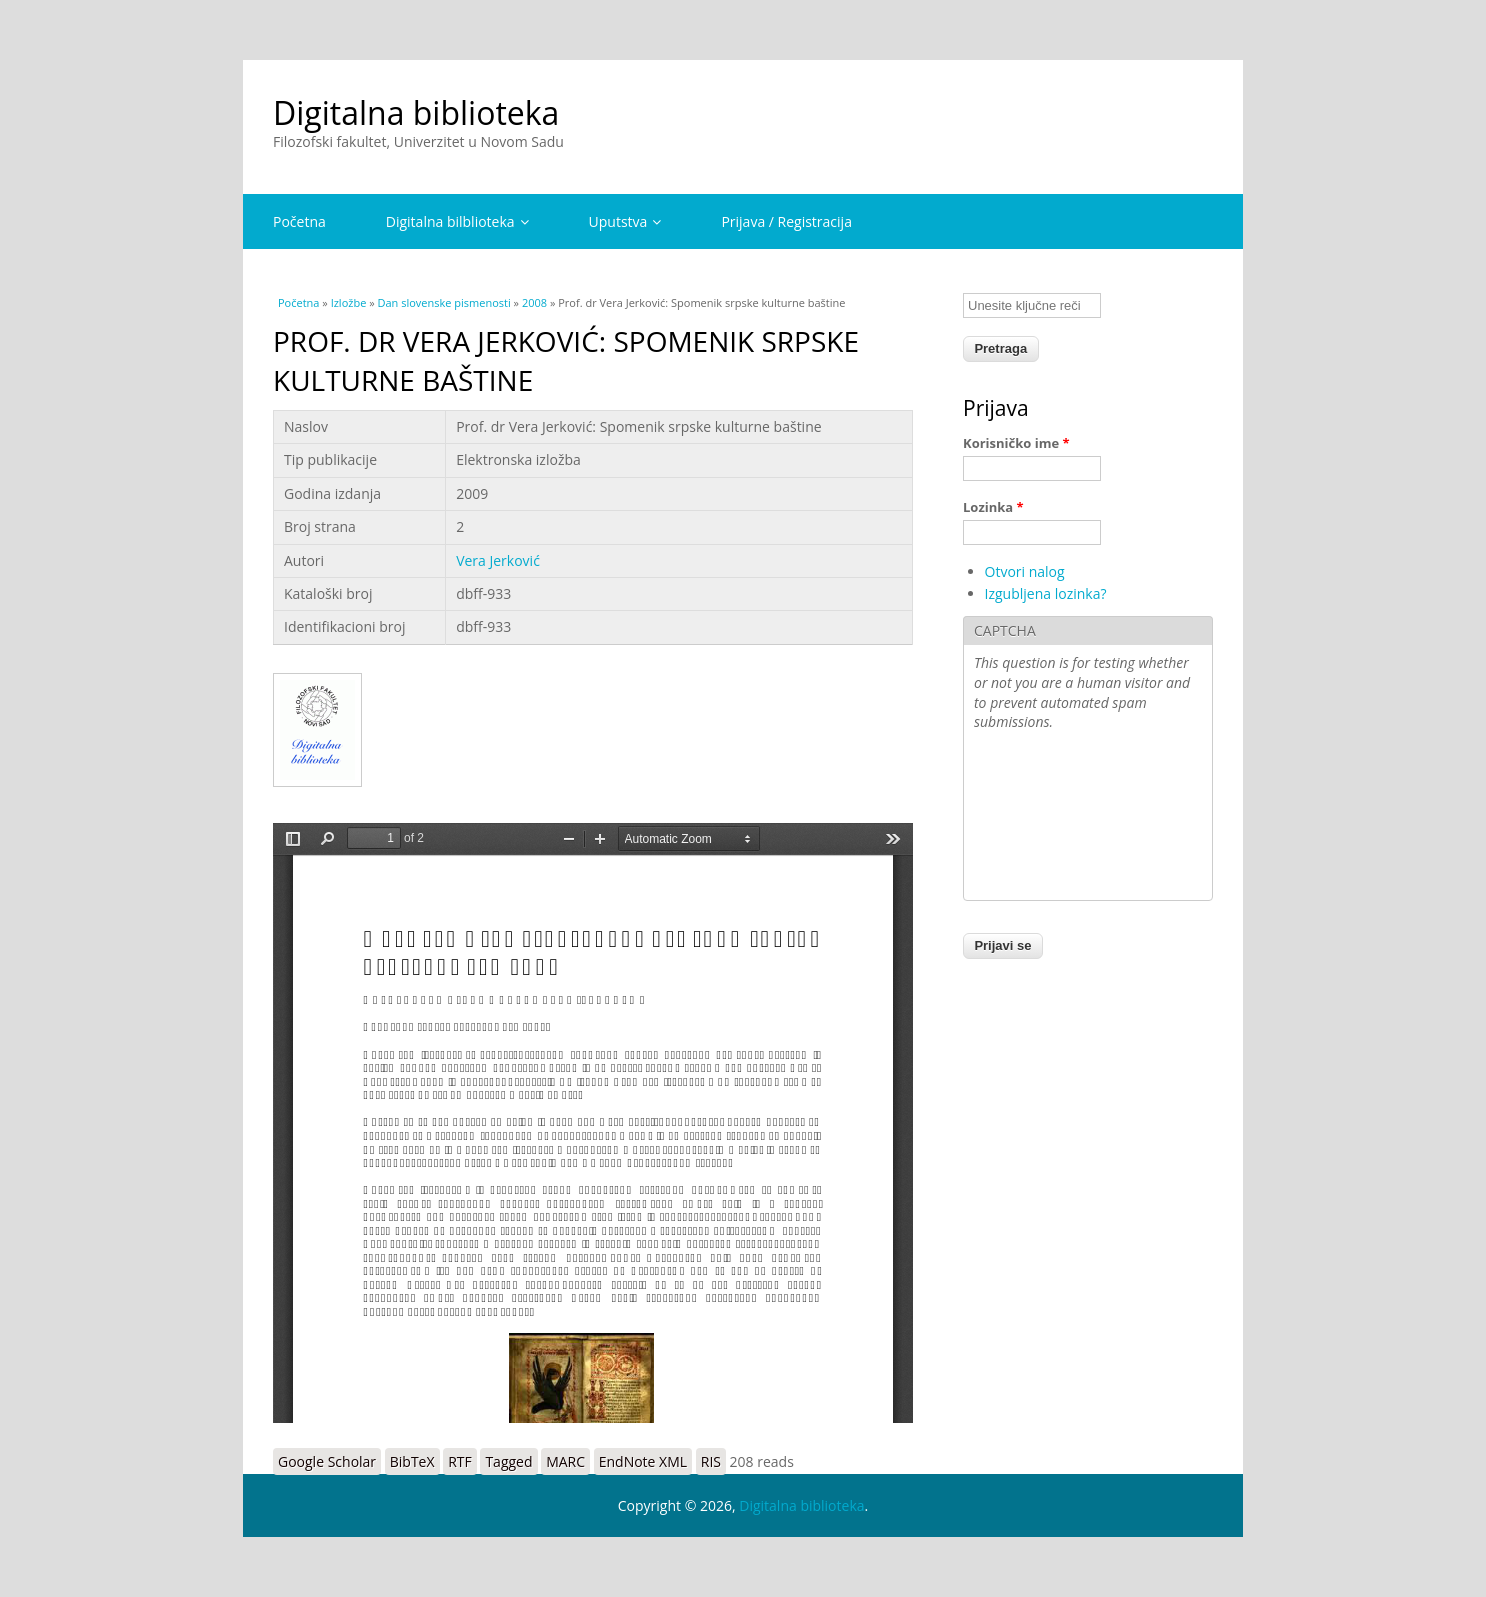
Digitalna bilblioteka (457, 221)
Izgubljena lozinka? (1046, 593)
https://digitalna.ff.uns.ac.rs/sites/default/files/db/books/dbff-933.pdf (593, 1123)
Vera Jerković (498, 560)
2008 (534, 302)
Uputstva (625, 221)
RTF (460, 1461)
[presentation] (1056, 818)
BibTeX (412, 1461)
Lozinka (993, 507)
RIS (711, 1461)
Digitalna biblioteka (416, 112)
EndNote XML (643, 1461)
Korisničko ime (1016, 443)
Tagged (508, 1461)
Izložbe (349, 302)
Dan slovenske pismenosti (444, 302)
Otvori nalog (1025, 571)
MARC (565, 1461)
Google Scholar (327, 1461)
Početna (299, 221)
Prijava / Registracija (786, 221)
